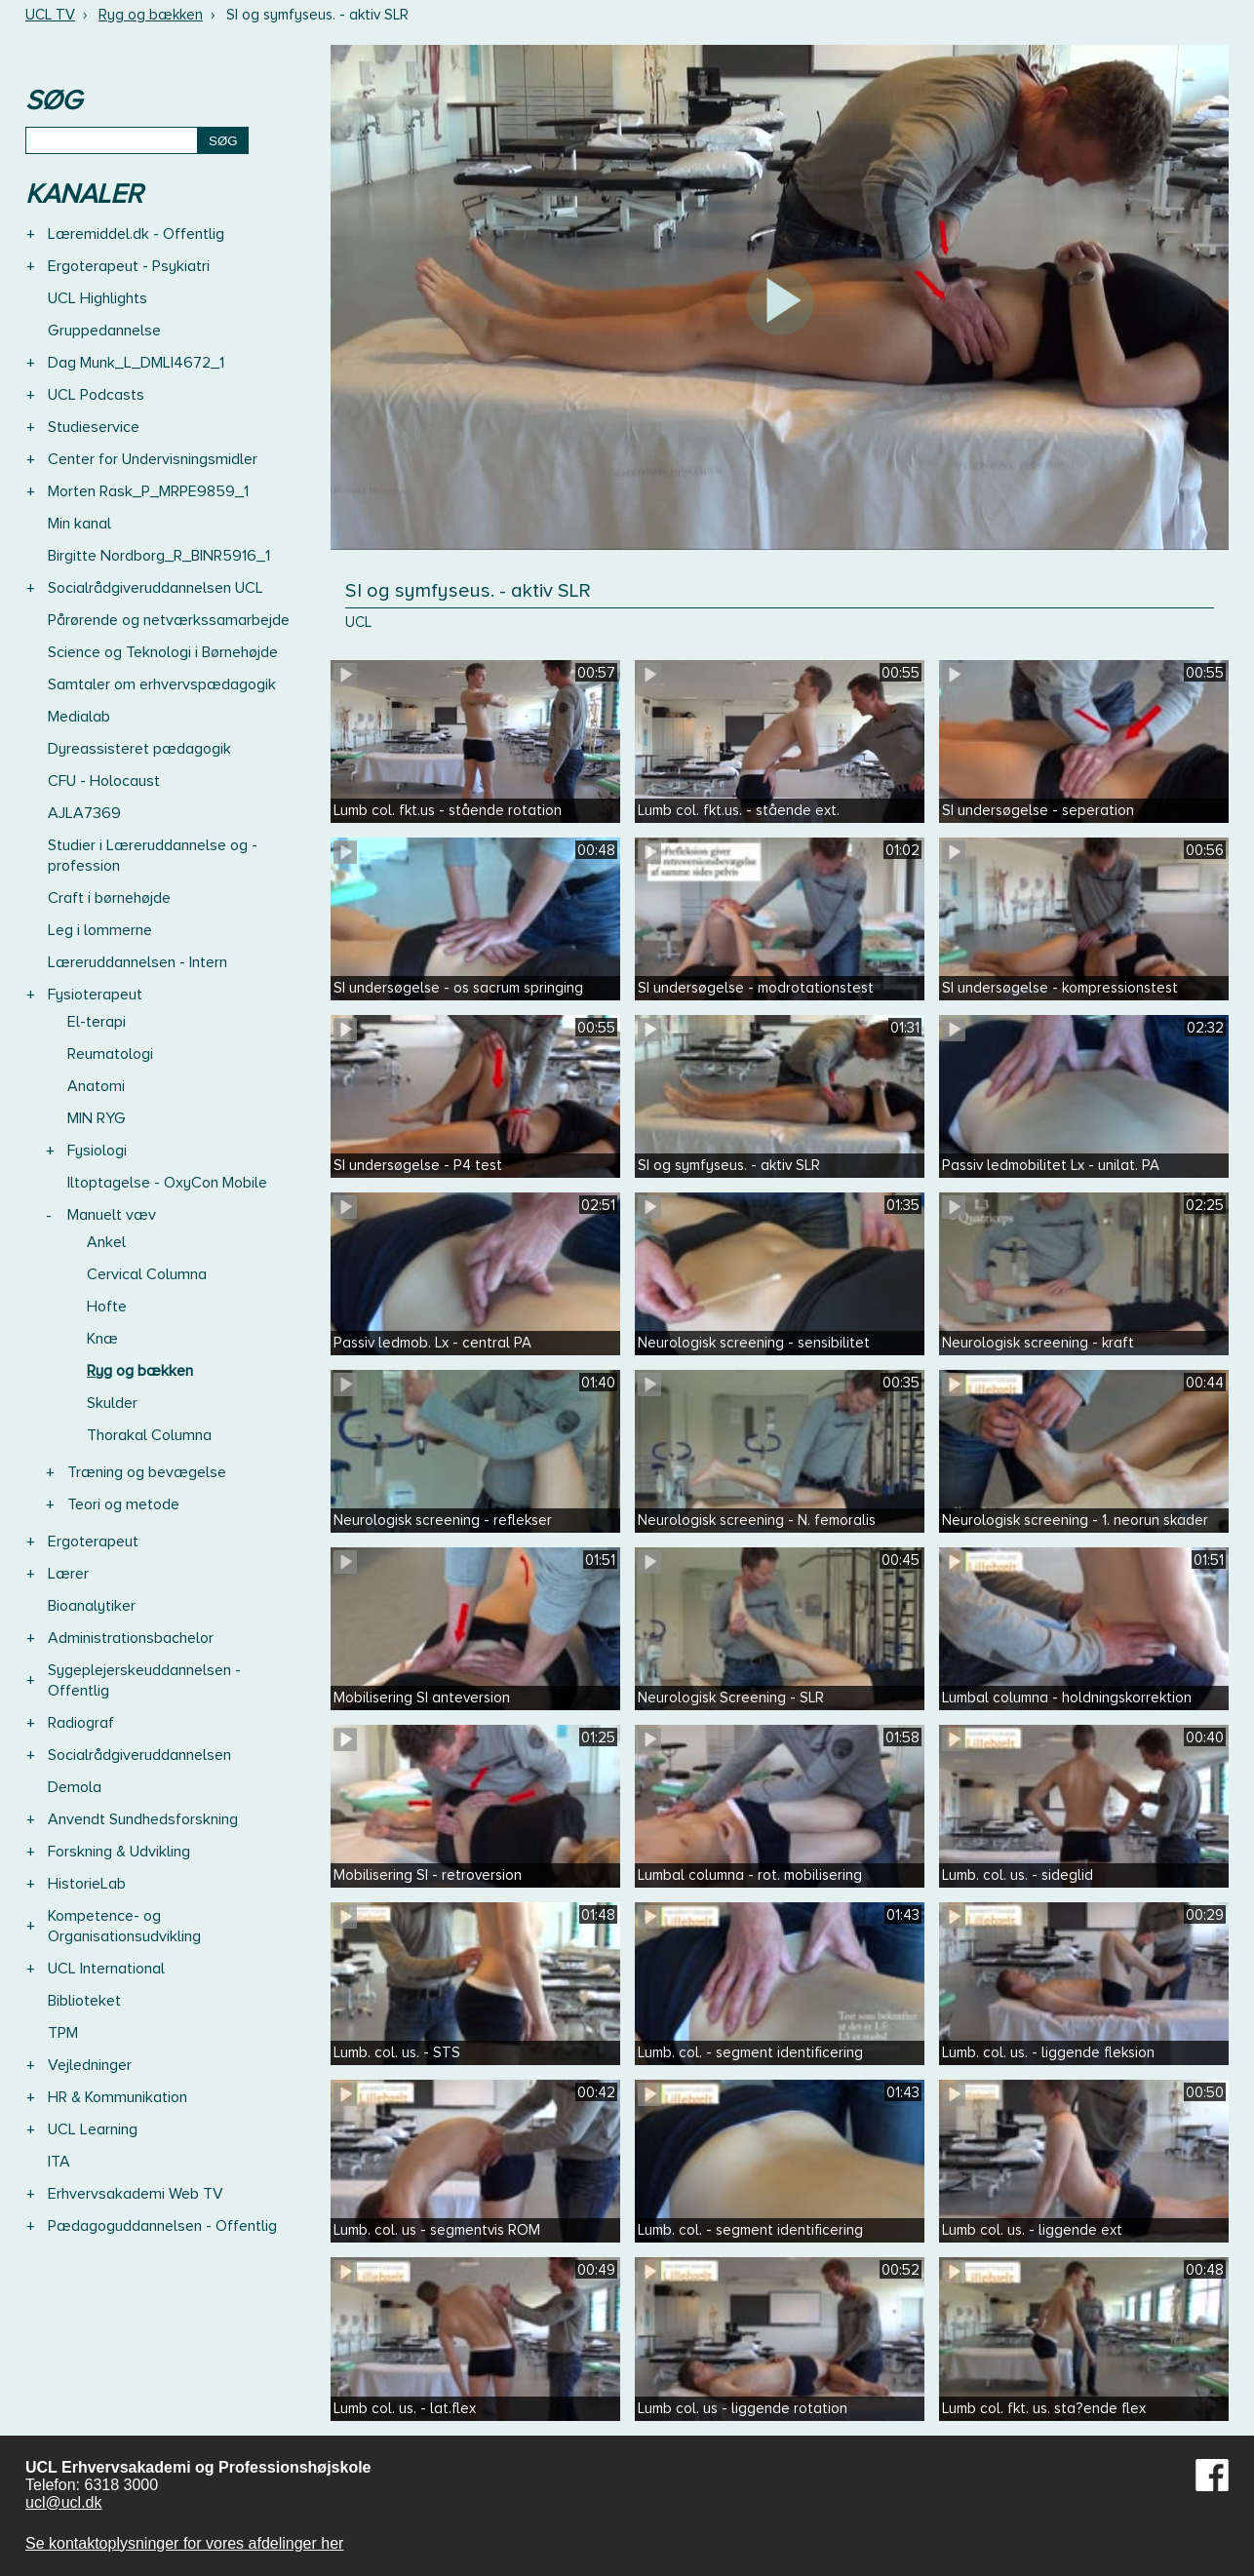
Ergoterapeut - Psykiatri (129, 266)
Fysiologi (97, 1150)
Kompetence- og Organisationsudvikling (124, 1926)
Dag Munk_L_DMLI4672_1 (136, 362)
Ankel (106, 1242)
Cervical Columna (147, 1274)
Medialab (79, 716)
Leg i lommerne (100, 930)
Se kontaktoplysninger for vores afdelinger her (184, 2543)
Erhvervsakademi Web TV (135, 2194)
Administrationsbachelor (131, 1638)
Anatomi (96, 1086)
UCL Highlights (97, 298)
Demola (74, 1787)
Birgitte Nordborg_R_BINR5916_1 (159, 556)
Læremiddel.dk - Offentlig (136, 234)
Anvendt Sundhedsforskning (143, 1819)
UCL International (106, 1968)
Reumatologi (110, 1054)
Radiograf (81, 1723)
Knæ (102, 1338)
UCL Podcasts (96, 395)
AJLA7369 (84, 813)
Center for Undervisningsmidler (152, 459)
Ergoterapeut (93, 1541)
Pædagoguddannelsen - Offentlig (162, 2226)
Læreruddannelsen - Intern (137, 962)
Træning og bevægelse (146, 1472)
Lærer (68, 1573)
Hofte (107, 1306)
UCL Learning (92, 2129)
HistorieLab (87, 1883)
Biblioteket (84, 2000)
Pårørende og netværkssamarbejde (169, 620)
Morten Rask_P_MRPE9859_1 (148, 491)
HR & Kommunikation (117, 2097)
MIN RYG (96, 1118)
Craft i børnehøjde (109, 898)
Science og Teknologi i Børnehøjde (163, 652)
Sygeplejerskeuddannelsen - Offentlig (144, 1680)
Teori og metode (123, 1504)
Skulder (112, 1403)
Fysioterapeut (95, 994)
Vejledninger (90, 2065)
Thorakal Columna (149, 1435)
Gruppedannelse (104, 330)
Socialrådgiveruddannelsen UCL (155, 588)
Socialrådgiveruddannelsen (139, 1755)
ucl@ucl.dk (63, 2502)
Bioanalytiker (92, 1606)
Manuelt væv (111, 1215)
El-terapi (96, 1022)
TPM (63, 2033)
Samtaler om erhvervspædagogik (162, 684)
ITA (59, 2161)
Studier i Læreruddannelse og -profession (152, 856)
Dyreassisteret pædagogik (139, 749)
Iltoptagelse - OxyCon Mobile (167, 1182)
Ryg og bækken (150, 14)
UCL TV (50, 14)
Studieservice (93, 427)
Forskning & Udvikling (119, 1851)
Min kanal (79, 523)
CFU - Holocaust (104, 781)
